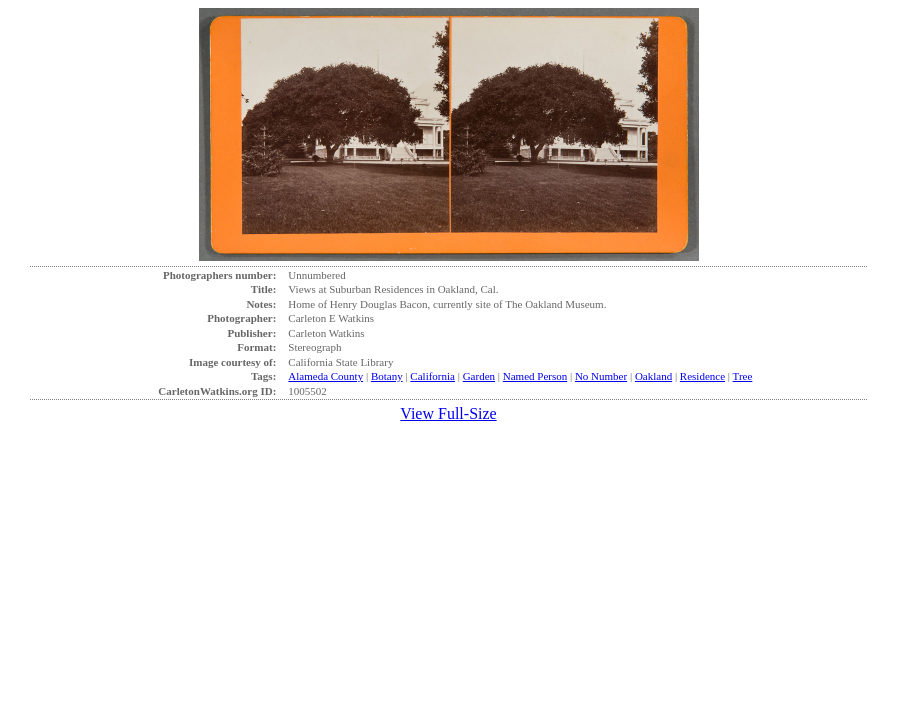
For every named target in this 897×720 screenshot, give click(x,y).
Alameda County (325, 376)
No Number (601, 376)
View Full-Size (448, 413)
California (432, 376)
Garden (479, 376)
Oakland (653, 376)
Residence (702, 376)
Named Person (535, 376)
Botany (387, 376)
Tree (743, 376)
